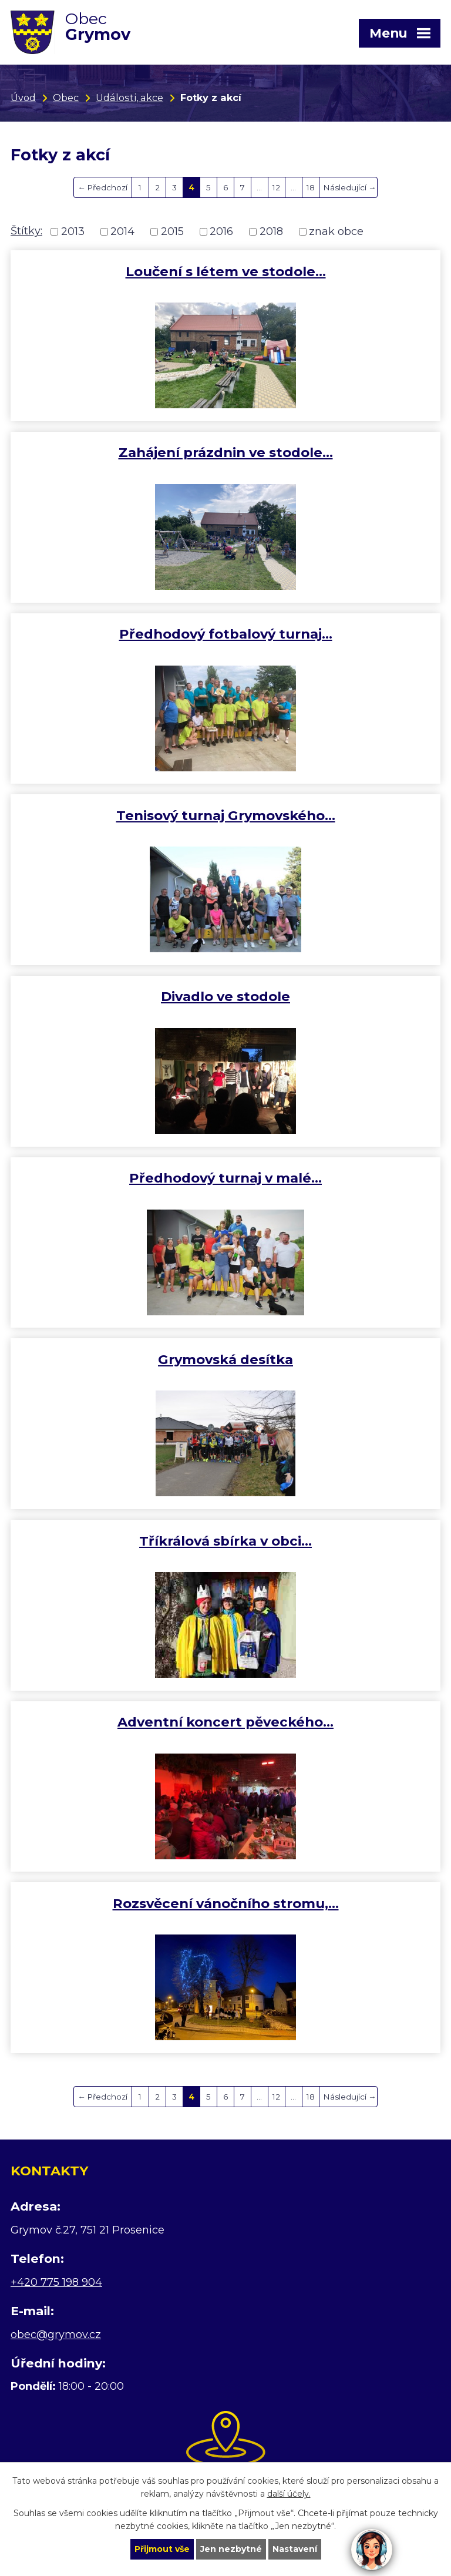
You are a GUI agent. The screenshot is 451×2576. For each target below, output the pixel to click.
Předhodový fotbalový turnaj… (225, 634)
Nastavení (294, 2549)
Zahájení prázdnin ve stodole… (226, 452)
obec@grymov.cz (56, 2334)
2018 (271, 231)
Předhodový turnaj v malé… (225, 1178)
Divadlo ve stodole (225, 996)
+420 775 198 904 (56, 2282)
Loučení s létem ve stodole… (226, 271)
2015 (172, 231)
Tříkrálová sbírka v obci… (225, 1541)
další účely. (289, 2494)
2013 (73, 231)
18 (311, 187)
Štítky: (26, 230)
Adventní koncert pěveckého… (225, 1722)
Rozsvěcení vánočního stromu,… (226, 1903)
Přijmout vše (162, 2549)
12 (276, 187)
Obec (66, 97)
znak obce (336, 231)
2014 (122, 231)
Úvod (23, 97)
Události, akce (129, 97)
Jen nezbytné (231, 2549)
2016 (221, 231)
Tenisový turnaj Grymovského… (225, 815)
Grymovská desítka (225, 1359)
